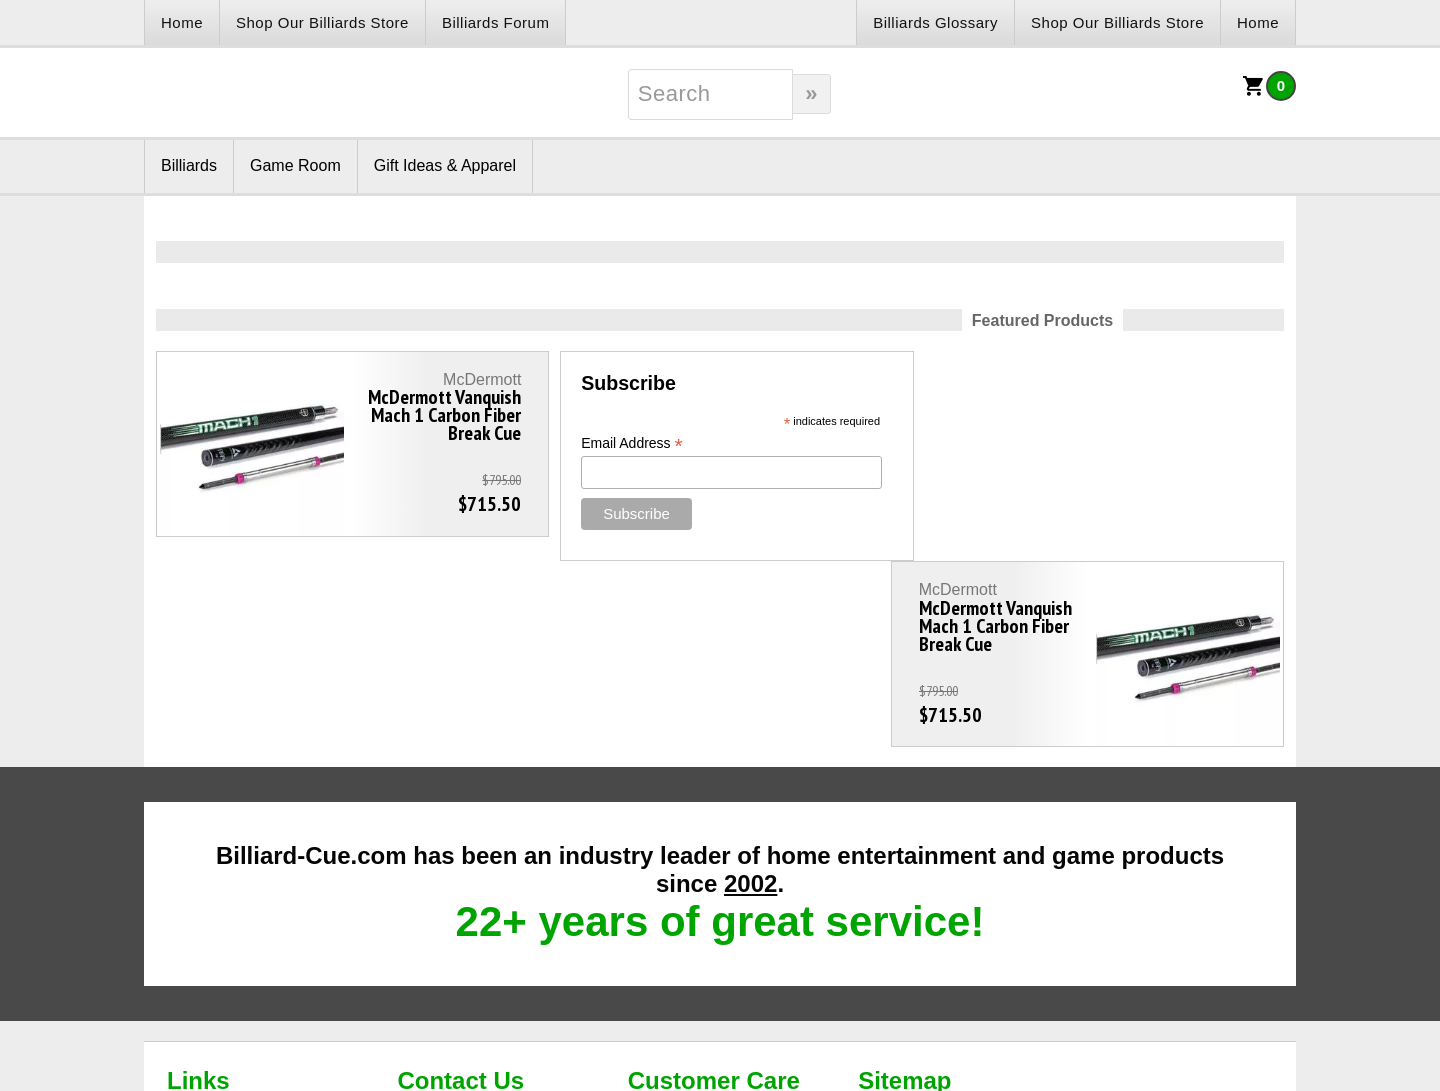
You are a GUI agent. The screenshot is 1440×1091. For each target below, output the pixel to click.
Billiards (189, 165)
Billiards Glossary (935, 22)
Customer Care (714, 894)
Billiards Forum (496, 22)
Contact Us (460, 894)
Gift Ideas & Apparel (445, 165)
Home (182, 22)
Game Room (295, 165)
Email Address (615, 443)
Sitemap (904, 894)
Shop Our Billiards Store (322, 22)
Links (198, 894)
